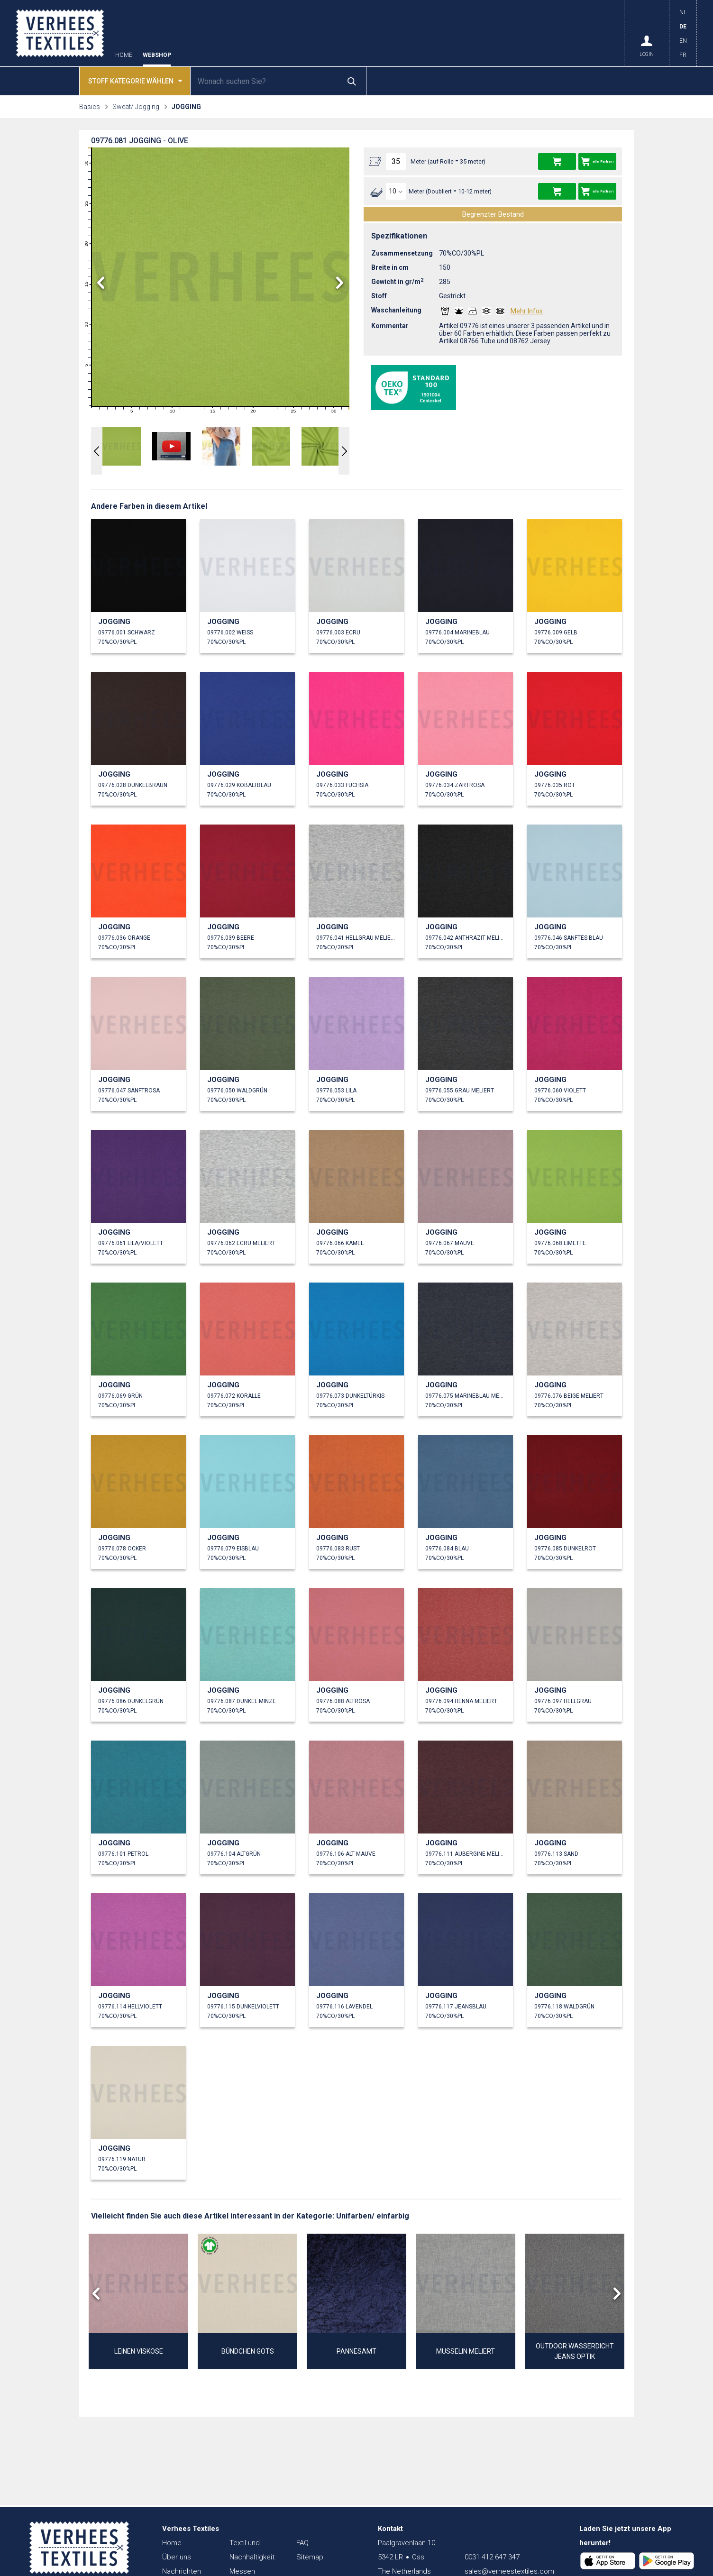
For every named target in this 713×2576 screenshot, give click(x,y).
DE (682, 26)
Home (123, 55)
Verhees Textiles (60, 33)
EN (683, 40)
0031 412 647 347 (492, 2557)
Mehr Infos (527, 311)
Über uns (176, 2557)
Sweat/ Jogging (135, 106)
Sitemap (309, 2557)
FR (682, 55)
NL (682, 12)
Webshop (157, 55)
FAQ (302, 2543)
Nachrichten (181, 2571)
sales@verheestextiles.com (509, 2571)
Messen (242, 2571)
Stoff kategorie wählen (135, 80)
